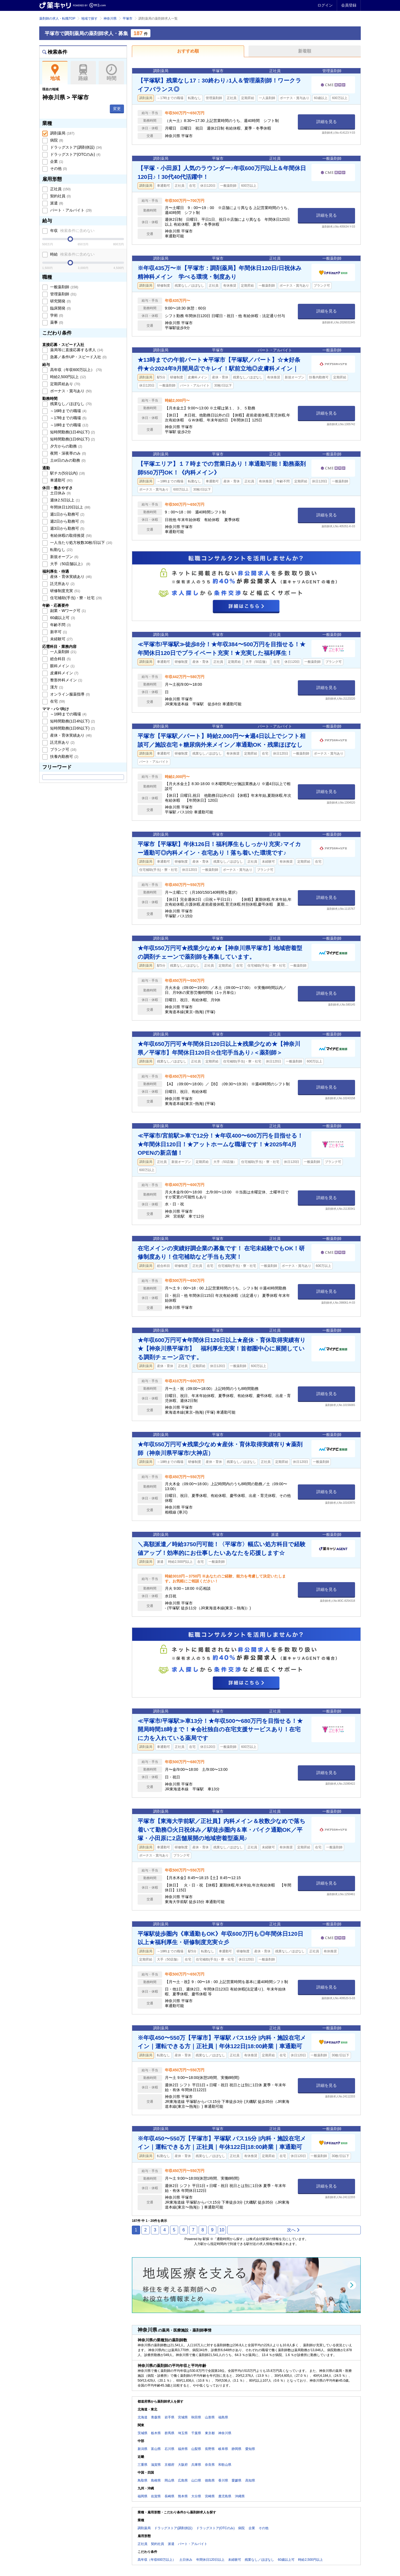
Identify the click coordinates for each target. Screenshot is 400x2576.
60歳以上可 (62, 617)
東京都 (210, 2433)
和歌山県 (224, 2465)
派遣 (56, 203)
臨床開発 (60, 308)
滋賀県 (156, 2465)
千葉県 (196, 2433)
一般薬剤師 (63, 287)
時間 (111, 72)
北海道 (142, 2417)
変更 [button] (117, 108)
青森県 (156, 2417)
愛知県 (250, 2449)
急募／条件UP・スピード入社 (78, 357)
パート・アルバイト (70, 210)
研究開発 (60, 301)
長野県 (210, 2449)
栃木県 (156, 2433)
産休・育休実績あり (70, 576)
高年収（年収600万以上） (75, 369)
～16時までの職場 (67, 411)
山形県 (210, 2417)
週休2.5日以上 (64, 500)
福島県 (223, 2417)
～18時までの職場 (68, 425)
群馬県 (169, 2433)
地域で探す (89, 18)
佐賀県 (156, 2496)
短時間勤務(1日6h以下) (72, 439)
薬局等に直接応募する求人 (76, 350)
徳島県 (210, 2480)
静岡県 (236, 2449)
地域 (55, 72)
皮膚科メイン (63, 673)
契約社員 (60, 196)
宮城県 (183, 2417)
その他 (58, 168)
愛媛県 (236, 2480)
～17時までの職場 (67, 418)
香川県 (223, 2480)
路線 (83, 72)
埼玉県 (183, 2433)
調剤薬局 (61, 133)
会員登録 (348, 5)
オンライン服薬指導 (69, 694)
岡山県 (169, 2480)
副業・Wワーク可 (67, 610)
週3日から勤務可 (66, 528)
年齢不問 (60, 625)
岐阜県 (223, 2449)
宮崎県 (210, 2496)
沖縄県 (240, 2496)
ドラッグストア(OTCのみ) (74, 154)
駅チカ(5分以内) (67, 473)
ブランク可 (62, 749)
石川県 (169, 2449)
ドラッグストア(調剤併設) (75, 147)
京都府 (169, 2465)
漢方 (56, 687)
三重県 (142, 2465)
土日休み (60, 493)
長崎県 (169, 2496)
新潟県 (142, 2449)
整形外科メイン (65, 680)
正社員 (60, 189)
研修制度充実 (64, 591)
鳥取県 (142, 2480)
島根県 (156, 2480)
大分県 (196, 2496)
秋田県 (196, 2417)
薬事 (56, 322)
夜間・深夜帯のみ (67, 453)
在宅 (57, 701)
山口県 (196, 2480)
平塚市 (127, 18)
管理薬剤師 (62, 294)
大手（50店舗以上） (69, 564)
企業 (56, 161)
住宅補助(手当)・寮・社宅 (75, 598)
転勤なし (60, 549)
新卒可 (58, 632)
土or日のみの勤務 (67, 460)
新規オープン (63, 557)
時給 (72, 254)
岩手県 (169, 2417)
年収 (72, 230)
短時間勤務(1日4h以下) (72, 432)
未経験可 (60, 639)
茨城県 (142, 2433)
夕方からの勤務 (65, 446)
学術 (56, 315)
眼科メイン (62, 666)
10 (221, 2230)
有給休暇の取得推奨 (70, 535)
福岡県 (142, 2496)
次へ (293, 2230)
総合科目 (60, 659)
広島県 (183, 2480)
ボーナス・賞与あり (70, 391)
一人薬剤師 (62, 652)
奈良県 (210, 2465)
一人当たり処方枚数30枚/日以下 (80, 542)
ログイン (325, 5)
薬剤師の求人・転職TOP (57, 18)
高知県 (250, 2480)
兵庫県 (196, 2465)
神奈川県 (110, 18)
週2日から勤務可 (66, 521)
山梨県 (196, 2449)
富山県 (156, 2449)
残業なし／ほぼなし (70, 404)
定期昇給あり (64, 384)
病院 (56, 140)
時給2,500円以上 (67, 377)
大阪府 (183, 2465)
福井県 (183, 2449)
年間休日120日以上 (69, 507)
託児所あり (62, 583)
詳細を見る (326, 121)
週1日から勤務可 (66, 514)
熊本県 (183, 2496)
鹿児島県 (224, 2496)
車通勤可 (60, 480)
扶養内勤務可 (63, 756)
